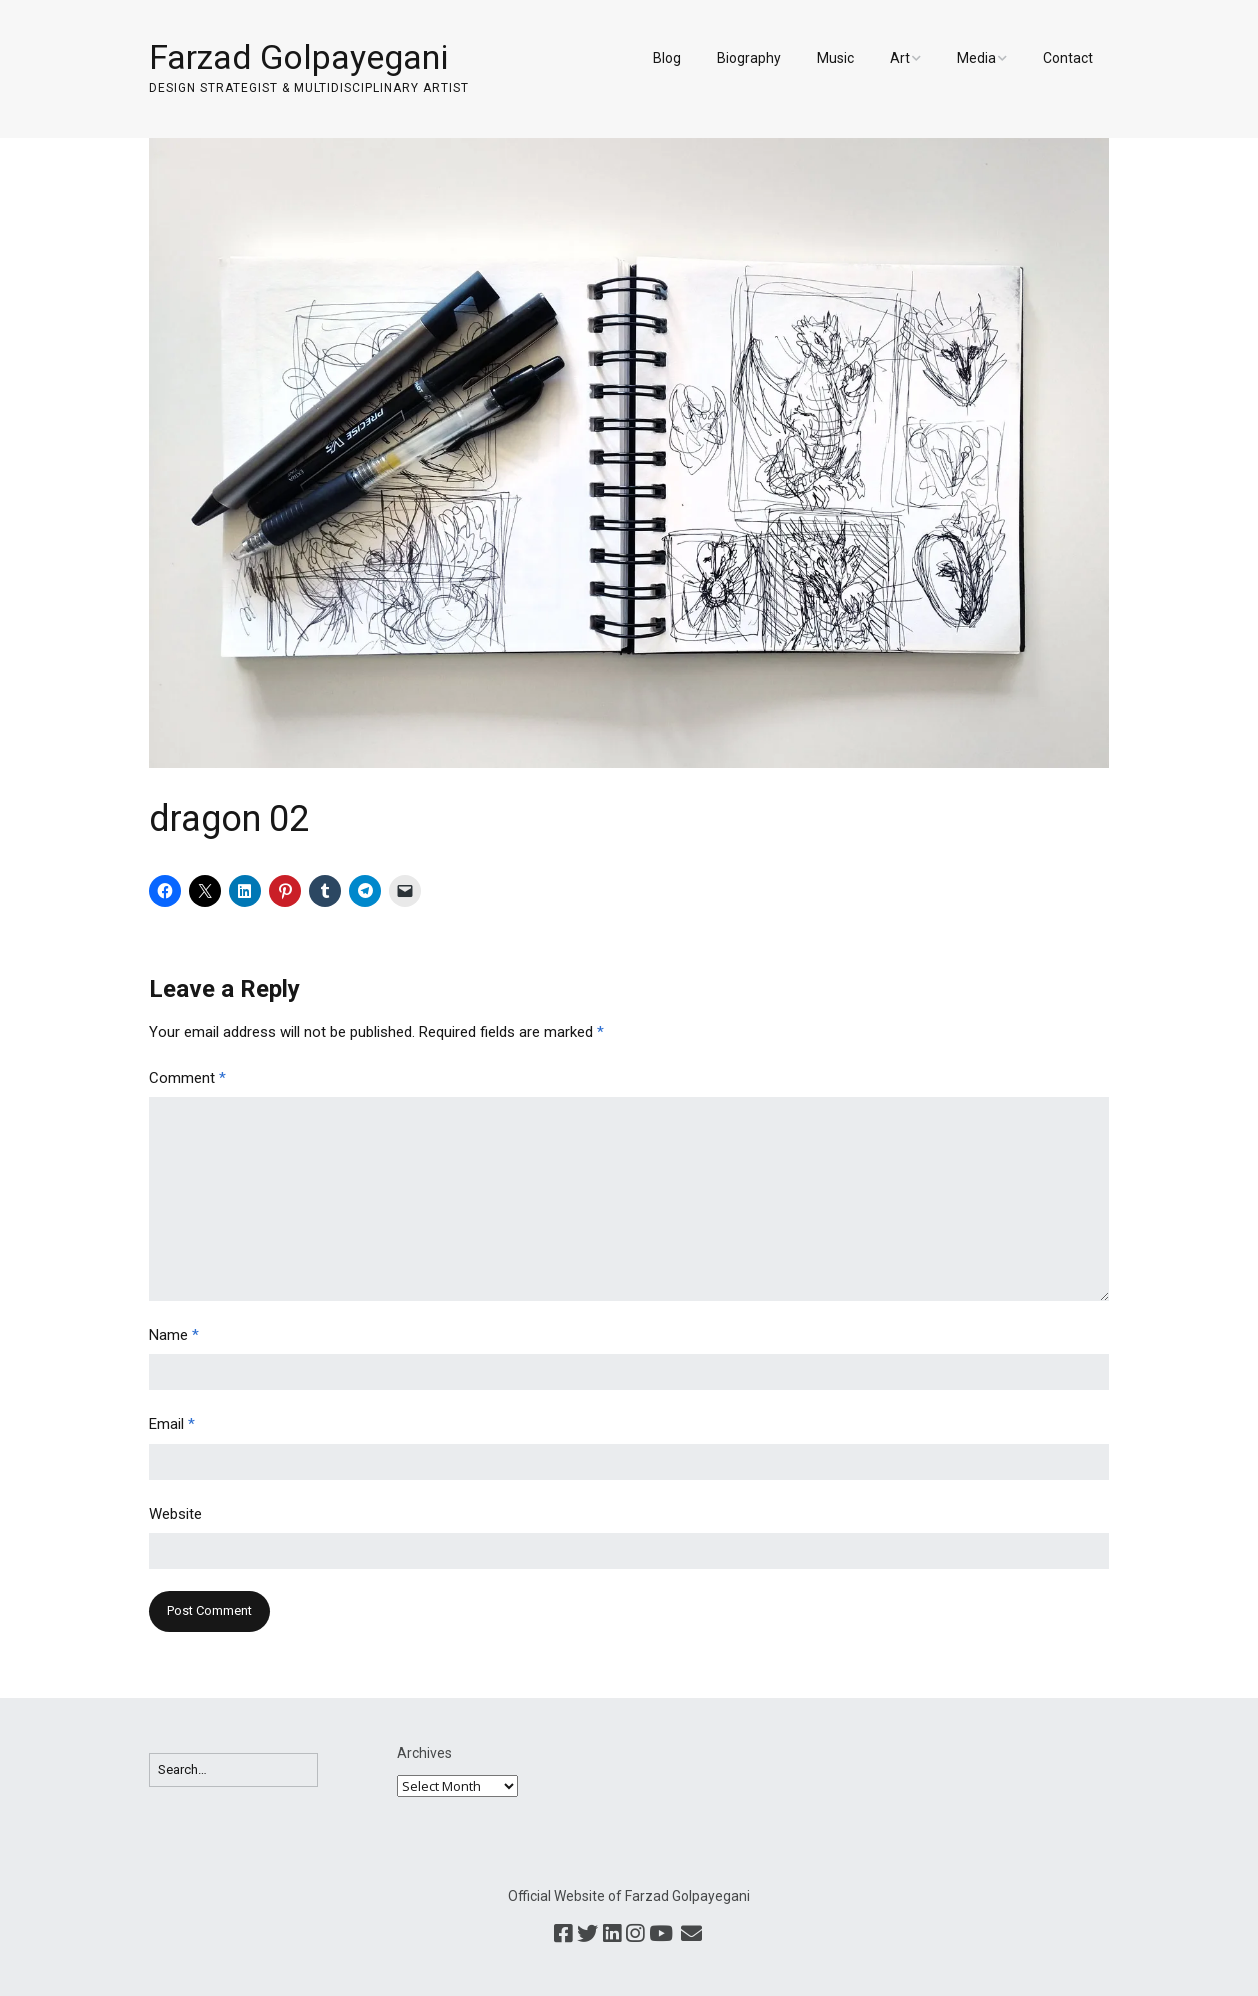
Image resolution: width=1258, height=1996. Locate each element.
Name (174, 1335)
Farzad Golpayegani (298, 57)
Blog (667, 58)
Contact (1068, 58)
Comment (187, 1078)
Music (835, 58)
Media (976, 58)
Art (900, 58)
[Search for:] (233, 1770)
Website (175, 1514)
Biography (749, 58)
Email (172, 1424)
